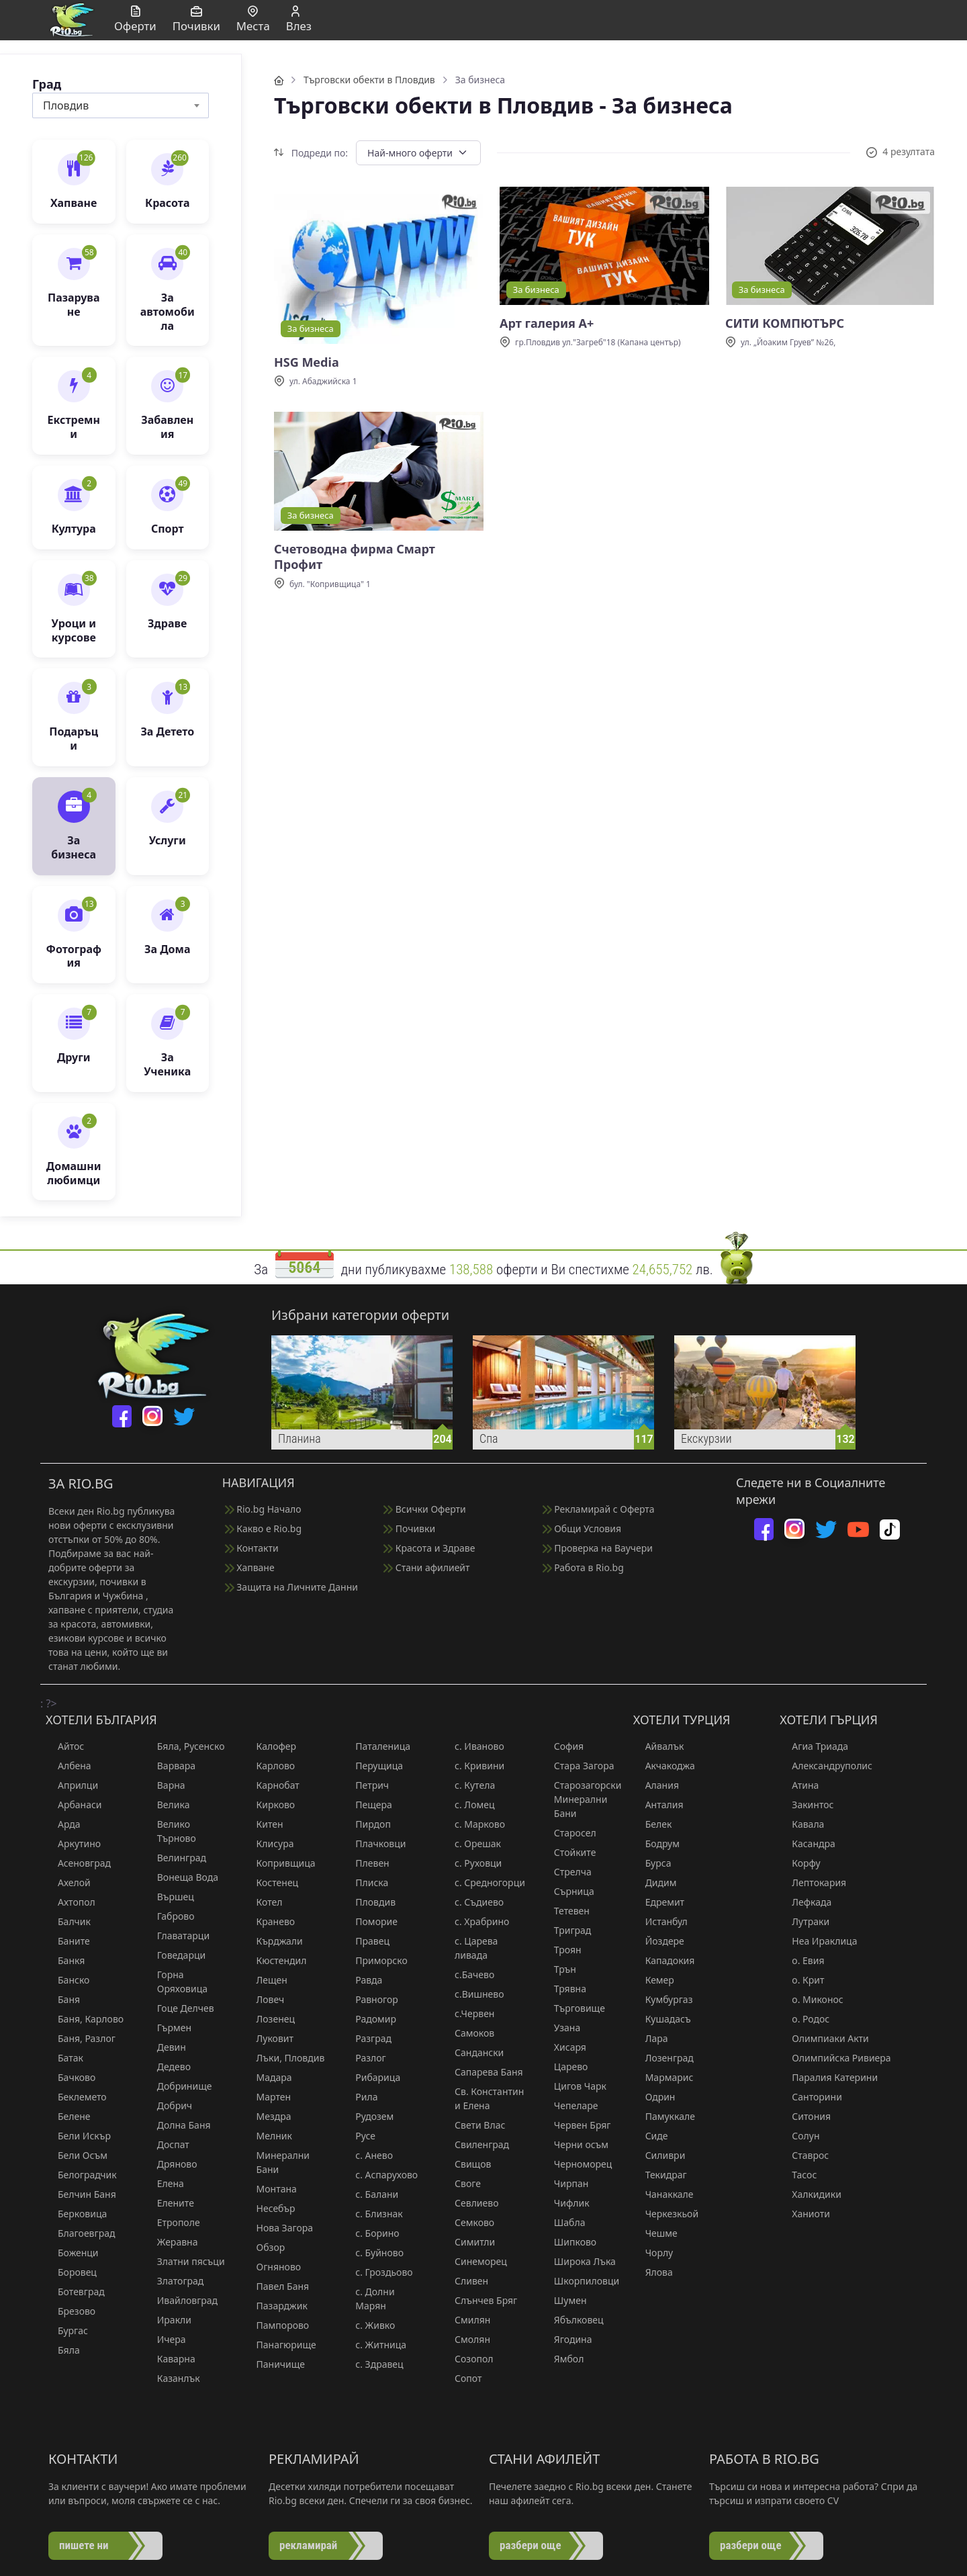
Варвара (170, 1766)
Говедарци (175, 1955)
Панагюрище (280, 2345)
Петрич (366, 1785)
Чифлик (566, 2203)
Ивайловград (181, 2300)
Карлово (269, 1766)
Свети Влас (474, 2125)
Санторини (811, 2097)
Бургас (67, 2330)
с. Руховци (472, 1863)
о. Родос (804, 2019)
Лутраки (804, 1921)
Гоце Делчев (179, 2008)
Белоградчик (81, 2175)
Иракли (168, 2320)
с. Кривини (473, 1766)
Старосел (569, 1833)
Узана (561, 2027)
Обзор (264, 2247)
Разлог (364, 2058)
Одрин (654, 2097)
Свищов (467, 2164)
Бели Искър (78, 2136)
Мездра (267, 2116)
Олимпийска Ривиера (835, 2058)
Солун (799, 2136)
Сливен (465, 2281)
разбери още (530, 2545)
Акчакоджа (664, 1766)
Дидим (655, 1882)
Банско (67, 1980)
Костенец (271, 1882)
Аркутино (73, 1843)
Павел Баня (277, 2286)
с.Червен (468, 2013)
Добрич (168, 2105)
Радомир (369, 2019)
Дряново (171, 2164)
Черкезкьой (665, 2214)
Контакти (252, 1548)
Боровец (71, 2272)
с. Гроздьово (377, 2272)
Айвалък (658, 1746)
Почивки (409, 1528)
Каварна (170, 2359)
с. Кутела (469, 1785)
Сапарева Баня (483, 2072)
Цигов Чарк (574, 2086)
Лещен (265, 1980)
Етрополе (172, 2222)
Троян (562, 1950)
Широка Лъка (579, 2261)
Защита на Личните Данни (291, 1587)
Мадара (268, 2077)
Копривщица (280, 1863)
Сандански (473, 2052)
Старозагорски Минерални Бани (582, 1799)
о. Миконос (811, 1999)
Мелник (268, 2136)
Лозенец (269, 2019)
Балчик (68, 1921)
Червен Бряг (576, 2125)
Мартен (267, 2097)
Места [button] (253, 20)
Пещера (367, 1804)
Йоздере (658, 1941)
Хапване (250, 1567)
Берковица (76, 2214)
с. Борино (371, 2233)
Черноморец (577, 2164)
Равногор (370, 1999)
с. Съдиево (473, 1902)
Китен (263, 1824)
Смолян (466, 2339)
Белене (68, 2116)
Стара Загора (578, 1766)
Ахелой (68, 1882)
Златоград (174, 2281)
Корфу (800, 1863)
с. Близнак (372, 2214)
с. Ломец (468, 1804)
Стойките (569, 1852)
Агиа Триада (814, 1746)
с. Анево (368, 2155)
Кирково (269, 1804)
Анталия (658, 1804)
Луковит (268, 2038)
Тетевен (566, 1911)
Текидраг (660, 2175)
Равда (362, 1980)
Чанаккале (663, 2194)
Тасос (798, 2175)
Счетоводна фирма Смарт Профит (354, 556)
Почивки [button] (196, 20)
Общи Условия (582, 1528)
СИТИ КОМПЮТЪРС (784, 323)
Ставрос (804, 2155)
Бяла (63, 2350)
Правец (366, 1941)
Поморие (370, 1921)
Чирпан (565, 2183)
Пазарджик (276, 2306)
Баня (63, 1999)
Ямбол (563, 2359)
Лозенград (663, 2058)
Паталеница (376, 1746)
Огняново (273, 2267)
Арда (63, 1824)
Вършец (169, 1897)
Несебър (269, 2208)
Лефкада (805, 1902)
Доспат (167, 2144)
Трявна (564, 1989)
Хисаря (564, 2047)
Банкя (65, 1960)
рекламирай (308, 2545)
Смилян (466, 2320)
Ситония (805, 2116)
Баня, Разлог (81, 2038)
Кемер (653, 1980)
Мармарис (663, 2077)
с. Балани (370, 2194)
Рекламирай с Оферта (599, 1509)
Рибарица (371, 2077)
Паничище (275, 2364)
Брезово (70, 2311)
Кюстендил (275, 1960)
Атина (799, 1785)
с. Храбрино (476, 1921)
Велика (167, 1804)
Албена (68, 1766)
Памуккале (664, 2116)
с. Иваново (473, 1746)
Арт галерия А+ (547, 323)
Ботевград (75, 2291)
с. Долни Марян (368, 2298)
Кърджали (273, 1941)
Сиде (650, 2136)
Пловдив (369, 1902)
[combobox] (120, 105)
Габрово (170, 1916)
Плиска (365, 1882)
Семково (468, 2222)
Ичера (165, 2339)
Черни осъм (575, 2144)
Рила (360, 2097)
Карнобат (272, 1785)
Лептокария (813, 1882)
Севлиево (470, 2203)
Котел (263, 1902)
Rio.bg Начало (263, 1509)
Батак (64, 2058)
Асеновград (78, 1863)
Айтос (65, 1746)
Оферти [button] (135, 20)
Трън (559, 1969)
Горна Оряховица (176, 1981)
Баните (68, 1941)
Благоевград (80, 2233)
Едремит (658, 1902)
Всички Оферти (424, 1509)
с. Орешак (472, 1843)
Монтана (270, 2189)
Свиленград (476, 2144)
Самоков (468, 2033)
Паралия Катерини (829, 2077)
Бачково (70, 2077)
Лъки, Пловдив (284, 2058)
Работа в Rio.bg (583, 1567)
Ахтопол (70, 1902)
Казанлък (172, 2378)
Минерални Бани (277, 2162)
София (563, 1746)
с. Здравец (373, 2364)
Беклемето (76, 2097)
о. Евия (802, 1960)
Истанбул (660, 1921)
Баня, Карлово (85, 2019)
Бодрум (656, 1843)
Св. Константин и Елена (483, 2098)
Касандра (807, 1843)
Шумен (564, 2300)
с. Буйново (373, 2253)
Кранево (269, 1921)
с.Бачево (468, 1974)
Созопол (468, 2359)
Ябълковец (573, 2320)
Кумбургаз (663, 1999)
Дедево (168, 2066)
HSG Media (306, 362)
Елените (169, 2203)
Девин (165, 2047)
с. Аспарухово (380, 2175)
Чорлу (653, 2253)
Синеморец (475, 2261)
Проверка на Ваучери (598, 1548)
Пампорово (277, 2325)
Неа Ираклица (818, 1941)
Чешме (655, 2233)
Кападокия (664, 1960)
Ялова (653, 2272)
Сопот (462, 2378)
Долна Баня (178, 2125)
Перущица (373, 1766)
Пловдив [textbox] (66, 105)
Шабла (564, 2222)
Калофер (270, 1746)
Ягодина (567, 2339)
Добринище (178, 2086)
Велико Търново (170, 1831)
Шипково (569, 2242)
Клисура (269, 1843)
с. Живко (369, 2325)
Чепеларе (570, 2105)
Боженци (72, 2253)
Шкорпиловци (580, 2281)
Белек (652, 1824)
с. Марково (474, 1824)
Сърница (568, 1891)
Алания (656, 1785)
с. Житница (374, 2345)
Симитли (469, 2242)
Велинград (175, 1858)
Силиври (659, 2155)
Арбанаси (74, 1804)
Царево (565, 2066)
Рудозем (368, 2116)
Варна (165, 1785)
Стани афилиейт (426, 1567)
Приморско (375, 1960)
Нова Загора (279, 2228)
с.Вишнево (473, 1994)
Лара (650, 2038)
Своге (462, 2183)
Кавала (802, 1824)
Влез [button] (299, 20)
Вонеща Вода (181, 1877)
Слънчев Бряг (480, 2300)
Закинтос (806, 1804)
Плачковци (374, 1843)
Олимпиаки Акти (824, 2038)
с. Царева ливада (470, 1948)
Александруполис (826, 1766)
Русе (359, 2136)
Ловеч (264, 1999)
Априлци (72, 1785)
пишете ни (84, 2545)
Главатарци (177, 1935)
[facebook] (122, 1416)
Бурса (652, 1863)
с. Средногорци (484, 1882)
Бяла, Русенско (185, 1746)
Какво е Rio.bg (263, 1528)
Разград (367, 2038)
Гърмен (168, 2027)
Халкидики (810, 2194)
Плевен (366, 1863)
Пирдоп (367, 1824)
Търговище (573, 2008)
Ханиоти (805, 2214)
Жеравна (171, 2242)
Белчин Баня (81, 2194)
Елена (164, 2183)
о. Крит (802, 1980)
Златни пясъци (185, 2261)
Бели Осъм (76, 2155)
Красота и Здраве (429, 1548)
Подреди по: (311, 152)
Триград (567, 1930)
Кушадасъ (662, 2019)
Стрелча (567, 1872)
